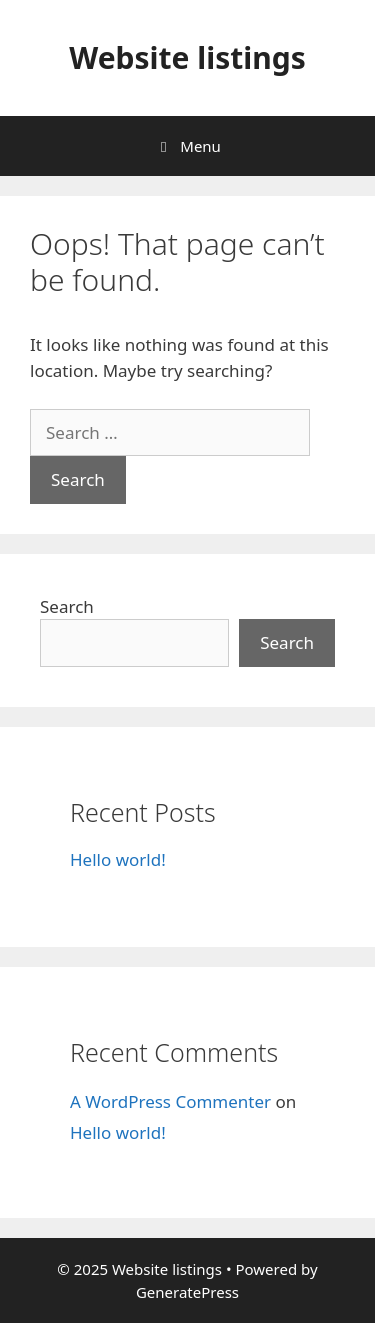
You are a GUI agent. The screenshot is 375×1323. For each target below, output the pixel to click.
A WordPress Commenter (170, 1101)
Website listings (187, 57)
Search (67, 606)
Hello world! (118, 859)
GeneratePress (187, 1292)
